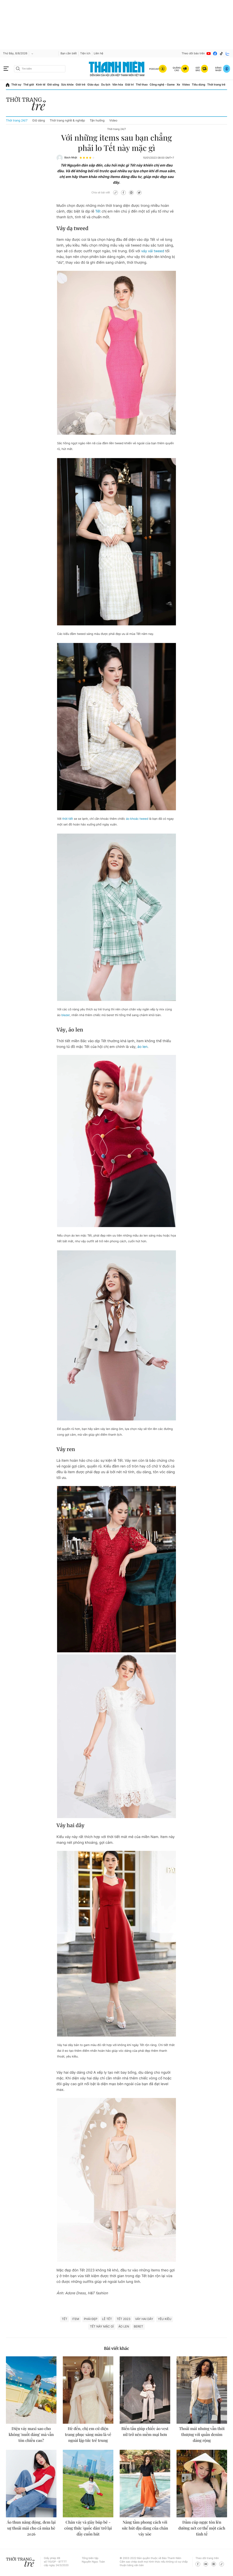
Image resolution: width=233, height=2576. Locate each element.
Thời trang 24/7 (16, 120)
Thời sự (16, 84)
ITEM (75, 2319)
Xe (178, 84)
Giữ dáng (38, 120)
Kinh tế (40, 84)
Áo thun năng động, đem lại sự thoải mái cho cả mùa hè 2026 (31, 2528)
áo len (142, 1047)
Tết (98, 211)
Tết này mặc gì (102, 2326)
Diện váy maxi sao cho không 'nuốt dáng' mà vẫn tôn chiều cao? (31, 2434)
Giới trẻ (80, 84)
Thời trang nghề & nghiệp (67, 120)
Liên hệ (98, 53)
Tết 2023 (124, 2319)
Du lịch (105, 84)
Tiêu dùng (198, 84)
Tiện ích (85, 53)
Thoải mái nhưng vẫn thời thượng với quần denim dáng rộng (202, 2434)
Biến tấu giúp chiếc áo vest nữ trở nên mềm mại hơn (144, 2431)
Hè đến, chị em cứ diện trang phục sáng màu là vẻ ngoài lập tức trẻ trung (88, 2434)
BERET (138, 2326)
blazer (65, 1015)
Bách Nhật (70, 157)
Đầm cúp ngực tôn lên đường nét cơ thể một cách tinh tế (201, 2528)
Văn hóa (117, 84)
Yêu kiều (164, 2319)
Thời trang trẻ (216, 84)
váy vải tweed (152, 251)
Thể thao (142, 84)
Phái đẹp (90, 2319)
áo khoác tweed (137, 819)
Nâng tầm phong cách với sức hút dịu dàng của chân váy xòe (145, 2528)
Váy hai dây (144, 2319)
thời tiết (67, 819)
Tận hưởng (97, 120)
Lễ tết (107, 2319)
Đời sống (53, 84)
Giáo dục (93, 84)
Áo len (123, 2326)
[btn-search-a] (18, 68)
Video (186, 84)
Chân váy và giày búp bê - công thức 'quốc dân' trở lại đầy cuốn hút (88, 2528)
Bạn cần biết (68, 53)
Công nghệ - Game (162, 84)
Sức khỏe (67, 84)
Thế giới (28, 84)
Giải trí (129, 84)
